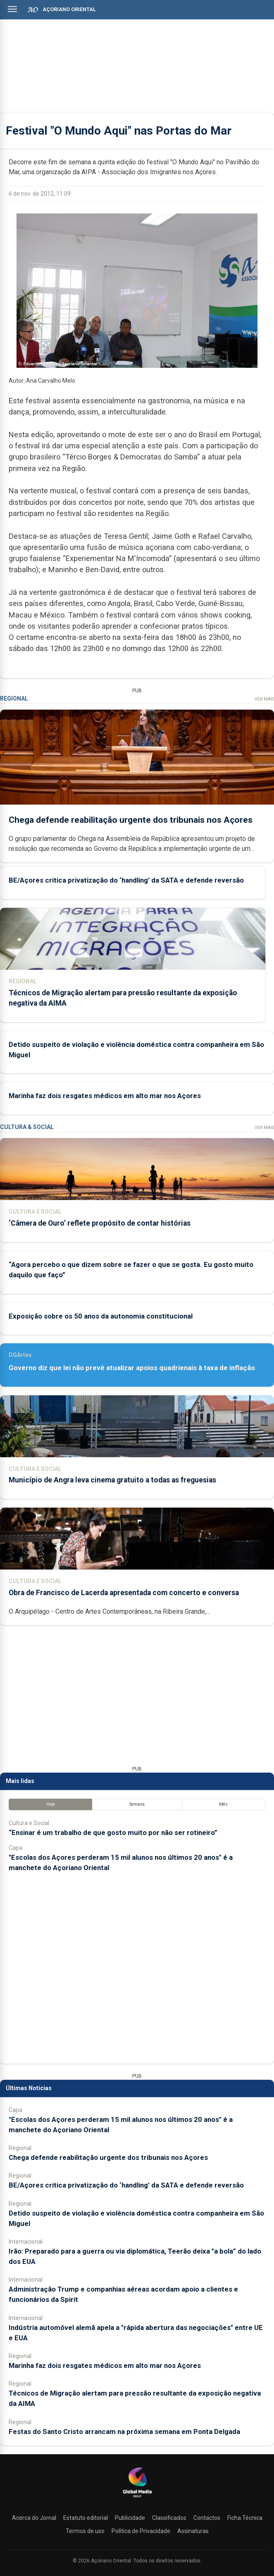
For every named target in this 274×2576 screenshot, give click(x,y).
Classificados (169, 2517)
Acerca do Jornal (34, 2517)
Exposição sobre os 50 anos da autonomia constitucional (101, 1316)
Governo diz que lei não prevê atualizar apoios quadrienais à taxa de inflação (132, 1368)
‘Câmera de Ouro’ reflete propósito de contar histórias (100, 1223)
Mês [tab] (223, 1804)
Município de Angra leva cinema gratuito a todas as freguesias (112, 1480)
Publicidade (130, 2517)
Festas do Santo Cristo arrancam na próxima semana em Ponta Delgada (124, 2431)
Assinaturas (193, 2531)
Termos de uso (85, 2531)
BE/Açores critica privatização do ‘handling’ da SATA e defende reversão (126, 880)
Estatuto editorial (85, 2517)
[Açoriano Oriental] (137, 2498)
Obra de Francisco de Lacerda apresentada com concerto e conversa (124, 1593)
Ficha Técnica (244, 2517)
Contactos (206, 2517)
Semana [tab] (137, 1804)
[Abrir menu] (12, 9)
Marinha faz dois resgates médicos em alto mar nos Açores (105, 1095)
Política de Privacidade (141, 2531)
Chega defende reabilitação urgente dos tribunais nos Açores (131, 819)
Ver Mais (264, 699)
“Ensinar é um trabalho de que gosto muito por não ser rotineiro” (113, 1832)
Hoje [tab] (50, 1804)
